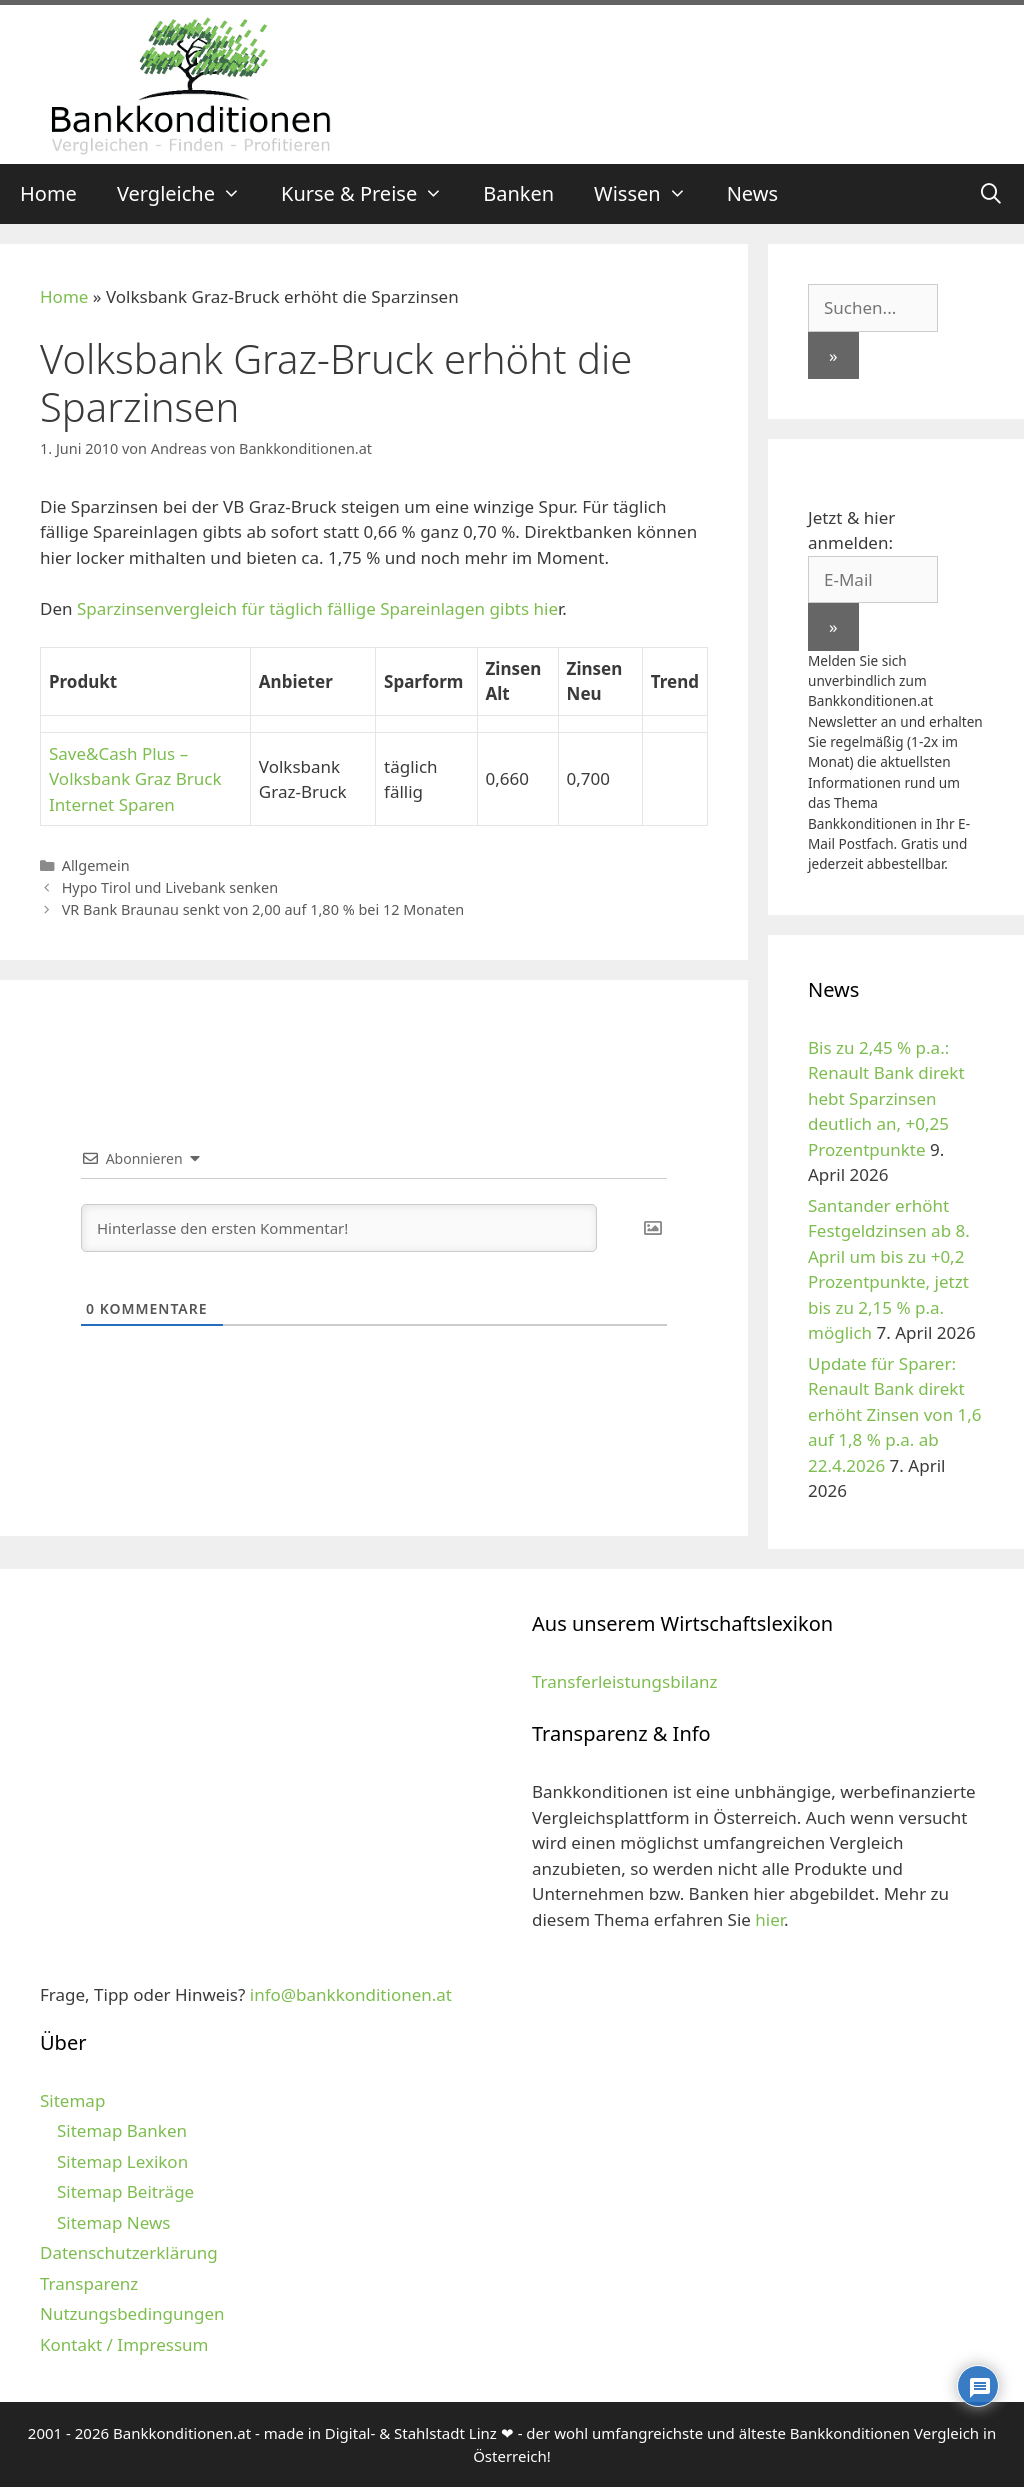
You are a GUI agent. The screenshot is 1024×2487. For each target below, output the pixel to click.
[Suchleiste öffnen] (991, 194)
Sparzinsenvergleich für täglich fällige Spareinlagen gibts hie (317, 608)
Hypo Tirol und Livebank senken (170, 887)
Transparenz (89, 2283)
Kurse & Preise (372, 194)
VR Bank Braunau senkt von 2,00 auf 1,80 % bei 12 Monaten (263, 909)
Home (48, 193)
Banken (518, 193)
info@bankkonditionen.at (351, 1994)
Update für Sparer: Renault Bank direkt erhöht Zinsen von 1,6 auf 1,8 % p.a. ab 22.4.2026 (895, 1414)
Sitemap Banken (122, 2130)
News (752, 193)
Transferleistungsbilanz (624, 1681)
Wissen (650, 194)
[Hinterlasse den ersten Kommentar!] (339, 1228)
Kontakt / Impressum (124, 2344)
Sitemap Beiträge (125, 2191)
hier (769, 1919)
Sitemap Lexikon (122, 2161)
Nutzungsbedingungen (132, 2313)
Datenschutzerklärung (129, 2252)
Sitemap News (113, 2222)
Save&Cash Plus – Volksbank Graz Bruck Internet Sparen (135, 779)
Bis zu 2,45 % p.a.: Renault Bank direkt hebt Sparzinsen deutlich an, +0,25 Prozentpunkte (886, 1098)
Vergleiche (189, 194)
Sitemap (72, 2100)
